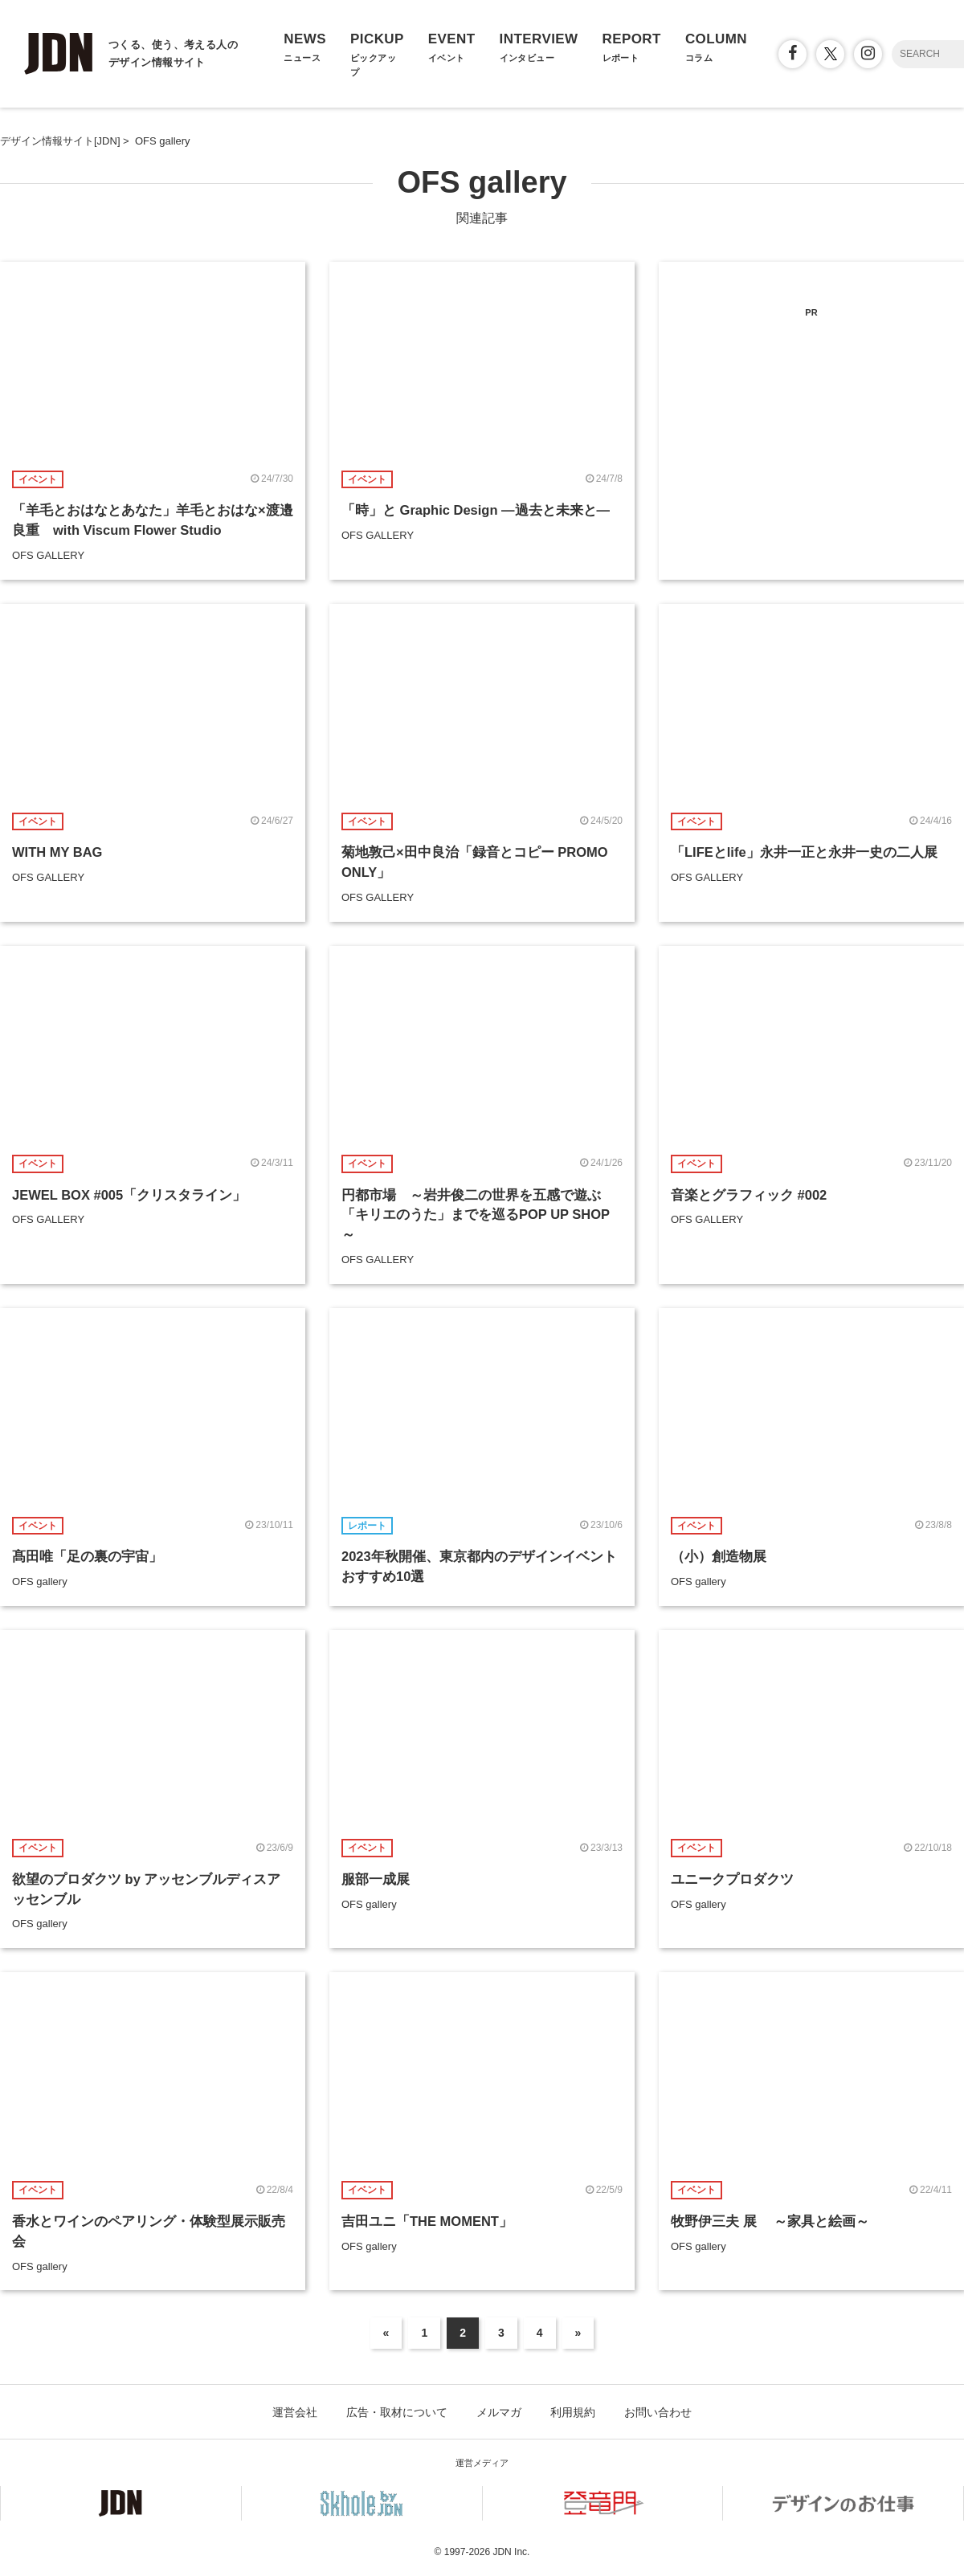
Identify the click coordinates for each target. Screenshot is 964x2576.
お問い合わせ (658, 2412)
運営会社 (294, 2412)
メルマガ (498, 2412)
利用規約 (572, 2412)
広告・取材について (396, 2412)
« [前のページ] (386, 2332)
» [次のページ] (578, 2332)
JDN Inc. (510, 2552)
